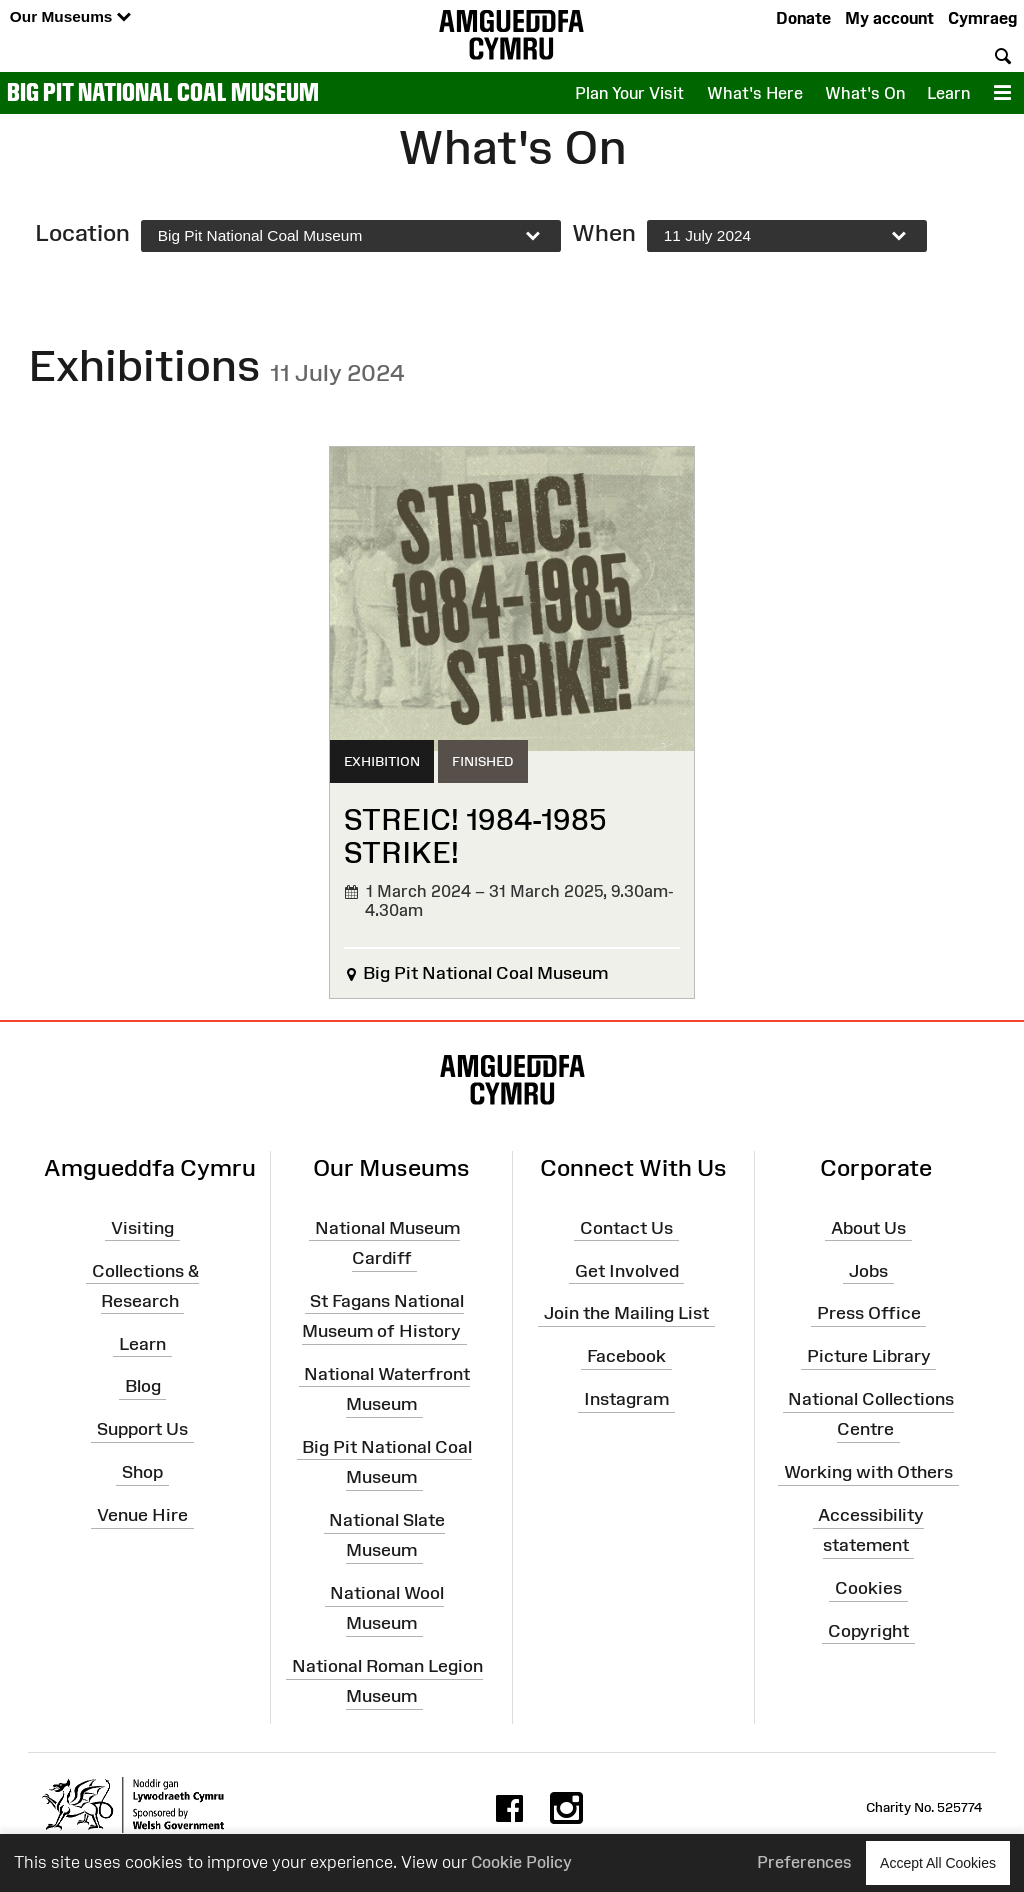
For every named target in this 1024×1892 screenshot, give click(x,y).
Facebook (626, 1356)
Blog (143, 1386)
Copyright (868, 1631)
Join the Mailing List (626, 1313)
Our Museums (70, 17)
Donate (803, 18)
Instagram (626, 1399)
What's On (865, 93)
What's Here (755, 93)
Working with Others (868, 1472)
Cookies (868, 1588)
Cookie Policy (521, 1862)
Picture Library (869, 1356)
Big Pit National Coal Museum (163, 92)
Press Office (869, 1313)
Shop (142, 1472)
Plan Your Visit (629, 93)
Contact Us (626, 1228)
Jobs (868, 1270)
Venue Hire (142, 1515)
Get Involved (627, 1270)
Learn (948, 93)
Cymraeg (982, 18)
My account (889, 18)
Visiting (142, 1228)
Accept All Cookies (938, 1862)
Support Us (142, 1429)
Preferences (804, 1862)
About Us (868, 1228)
